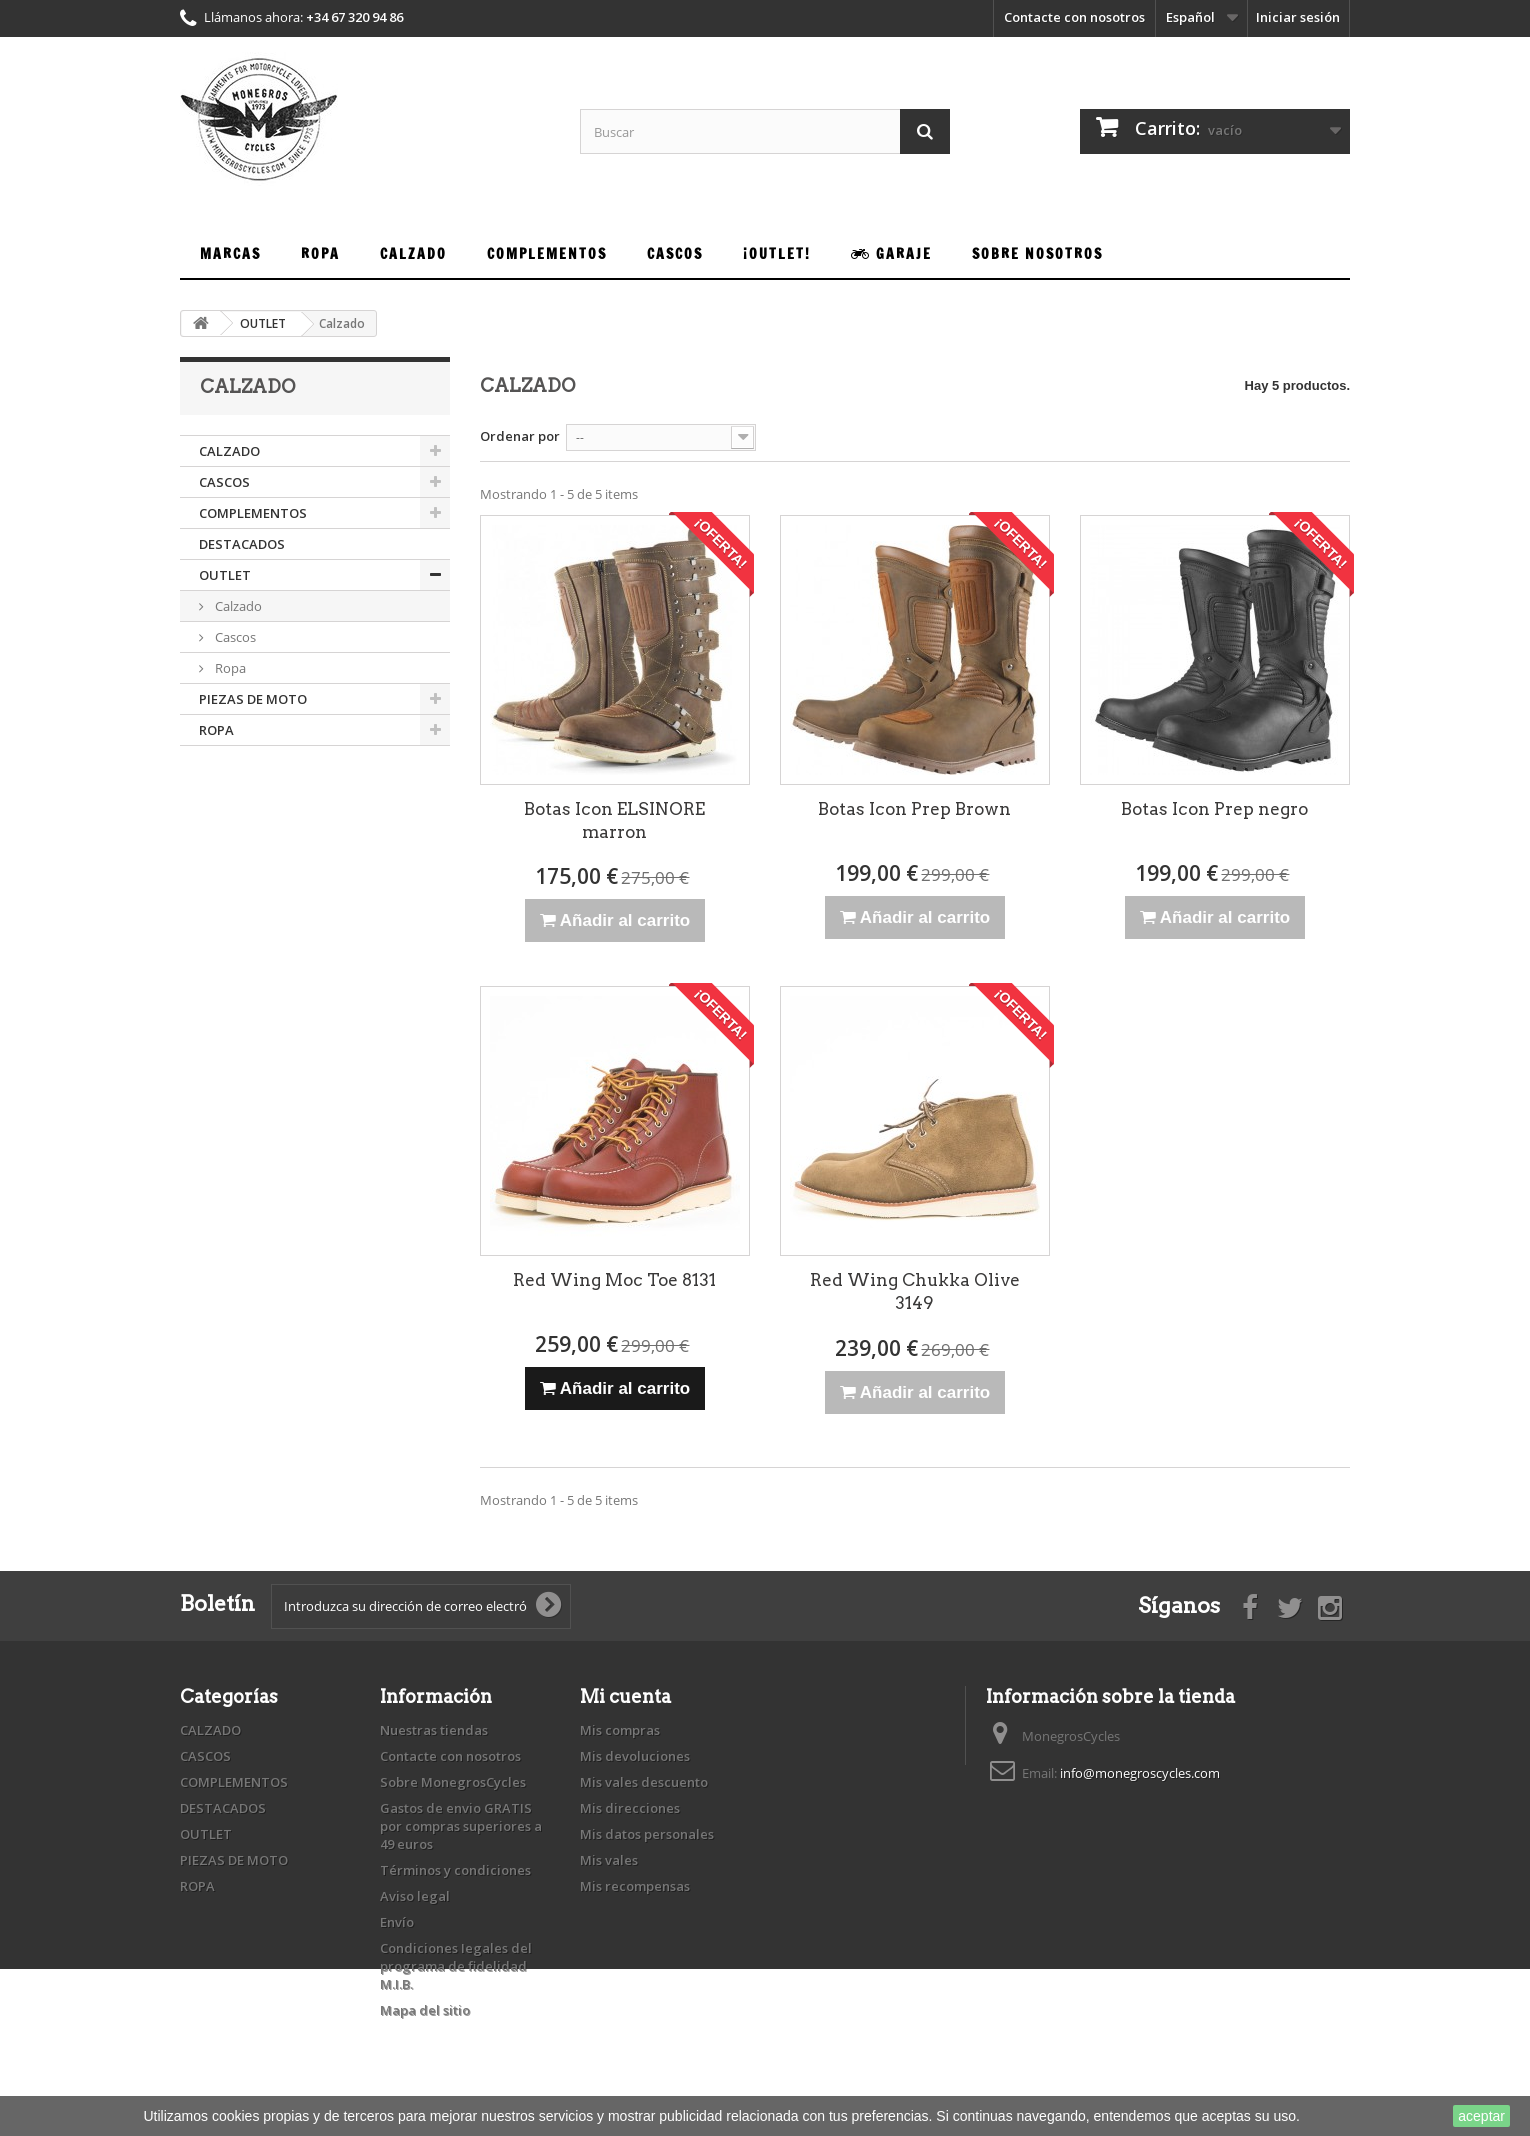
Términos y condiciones (455, 1870)
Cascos (234, 637)
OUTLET (225, 575)
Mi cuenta (625, 1696)
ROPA (216, 730)
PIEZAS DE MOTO (253, 699)
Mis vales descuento (644, 1782)
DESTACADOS (242, 544)
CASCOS (224, 482)
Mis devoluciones (635, 1756)
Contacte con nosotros (1074, 17)
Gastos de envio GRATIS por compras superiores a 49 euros (461, 1826)
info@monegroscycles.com (1140, 1773)
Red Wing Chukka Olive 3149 (915, 1291)
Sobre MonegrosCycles (453, 1782)
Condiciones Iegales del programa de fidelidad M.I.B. (456, 1966)
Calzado (237, 606)
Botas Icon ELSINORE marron (614, 820)
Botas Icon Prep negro (1214, 809)
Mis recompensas (635, 1886)
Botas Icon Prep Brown (914, 809)
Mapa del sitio (425, 2010)
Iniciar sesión (1298, 17)
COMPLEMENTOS (253, 513)
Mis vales (609, 1860)
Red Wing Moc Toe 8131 (614, 1280)
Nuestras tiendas (434, 1730)
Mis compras (620, 1730)
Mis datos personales (647, 1834)
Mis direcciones (630, 1808)
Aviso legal (415, 1896)
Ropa (229, 668)
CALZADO (229, 451)
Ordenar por (520, 436)
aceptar (1481, 2116)
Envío (397, 1922)
